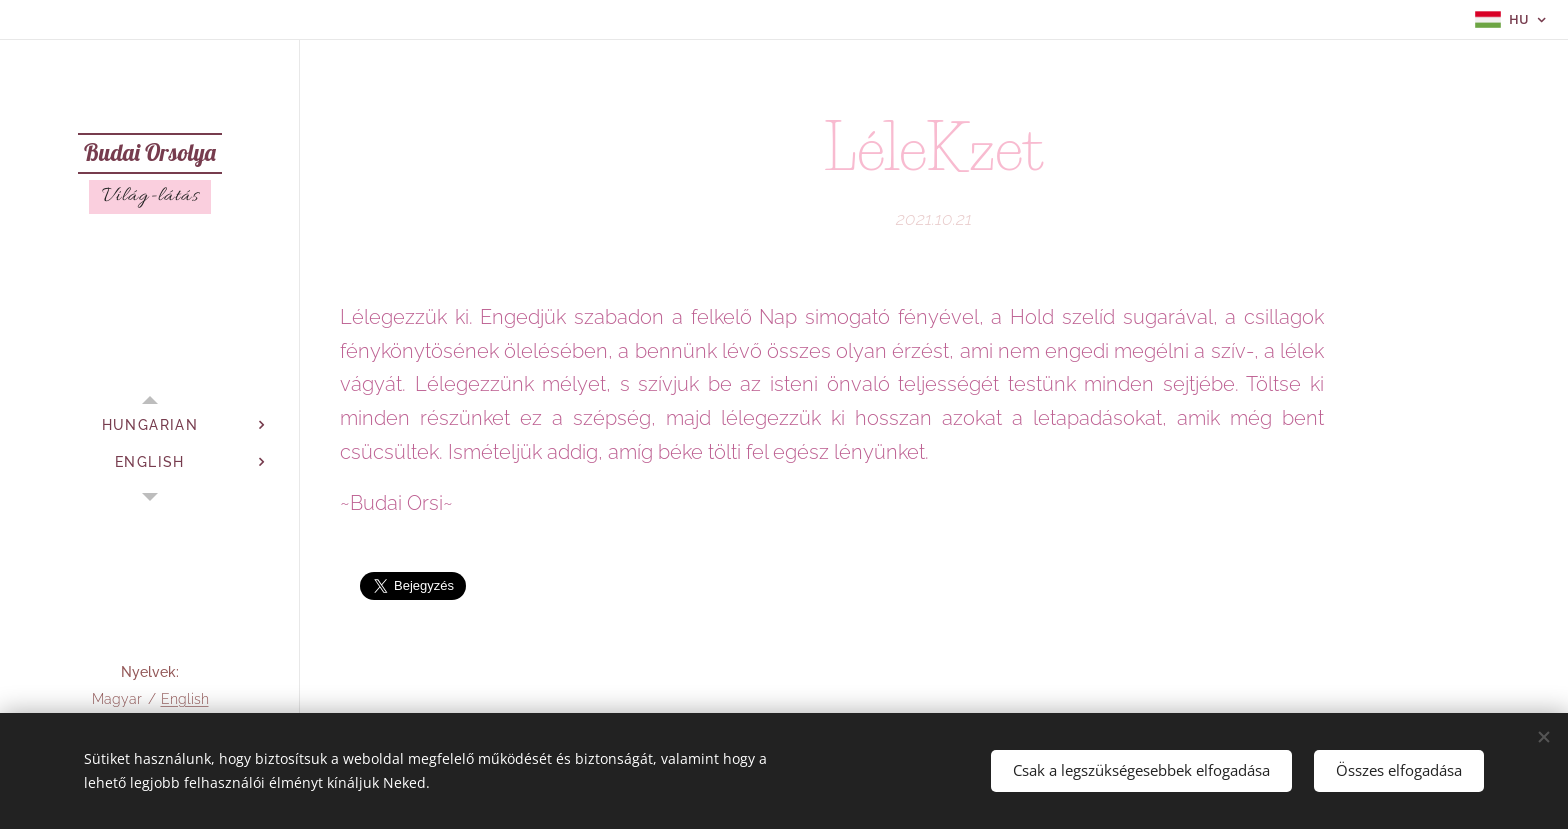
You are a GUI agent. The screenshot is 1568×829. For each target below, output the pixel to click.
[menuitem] (150, 425)
